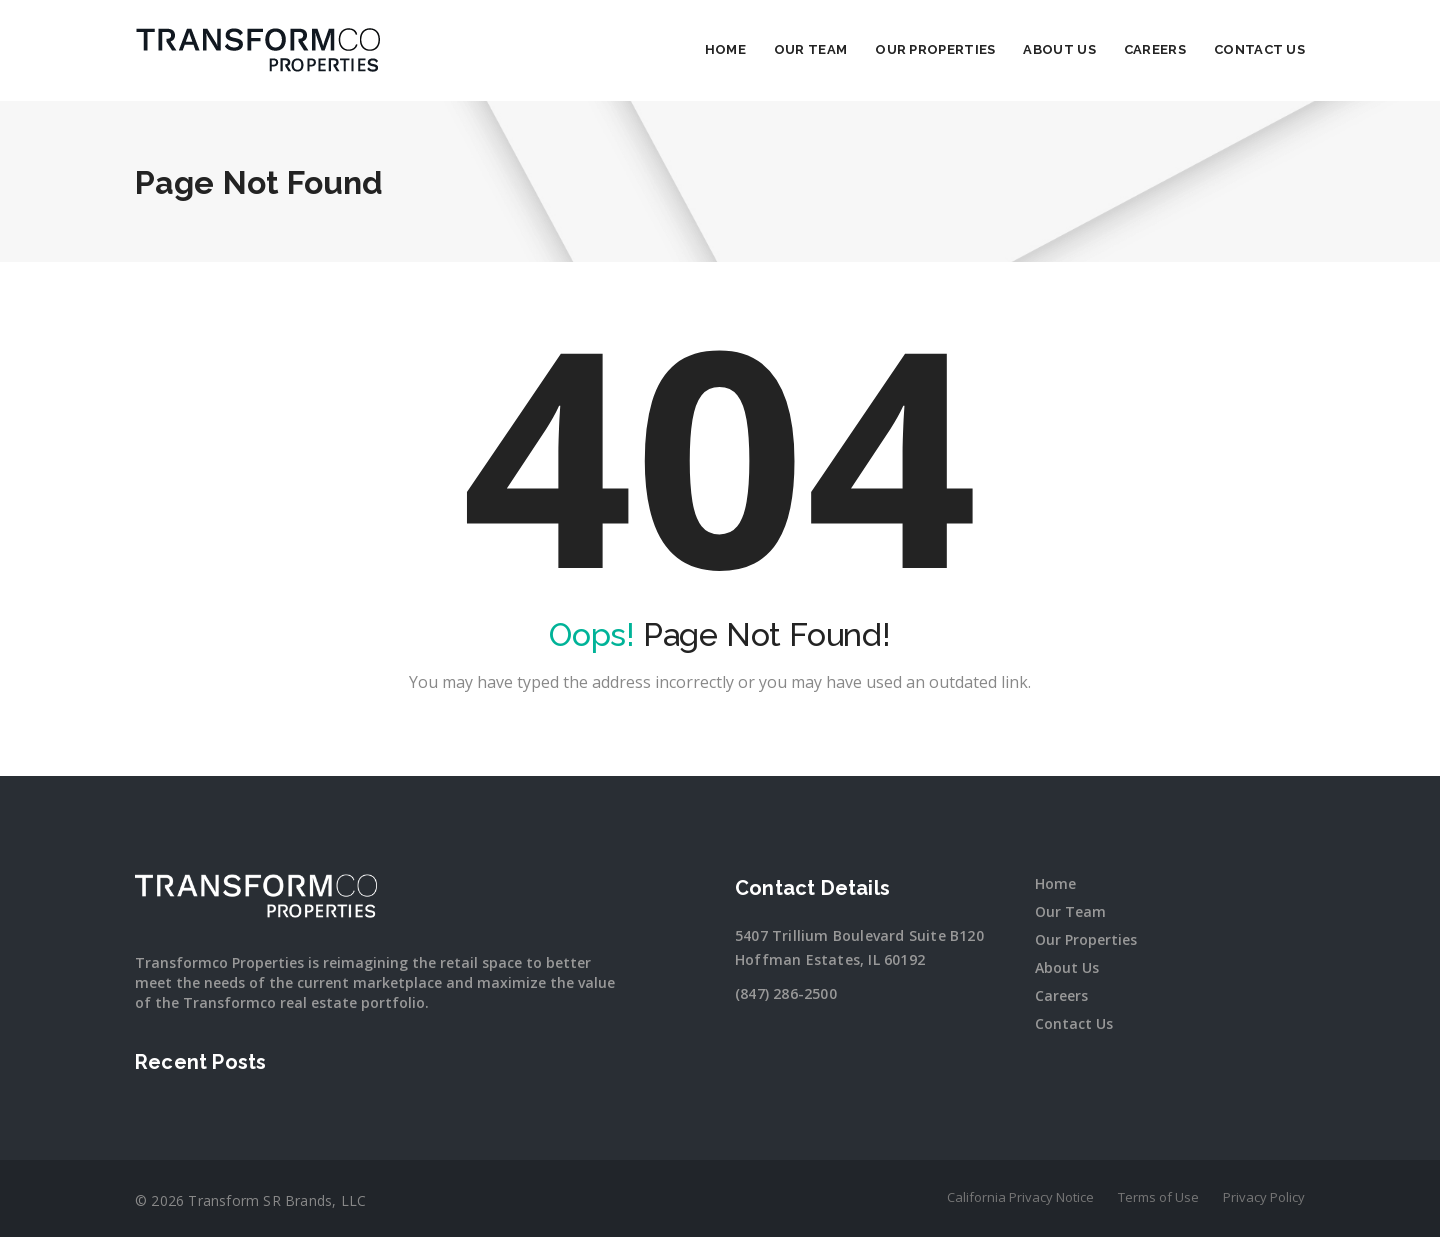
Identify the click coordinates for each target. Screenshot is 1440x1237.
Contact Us (1259, 49)
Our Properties (935, 49)
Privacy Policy (1264, 1197)
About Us (1059, 49)
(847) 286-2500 (786, 993)
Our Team (810, 49)
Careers (1155, 49)
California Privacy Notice (1020, 1197)
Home (725, 49)
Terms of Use (1158, 1197)
